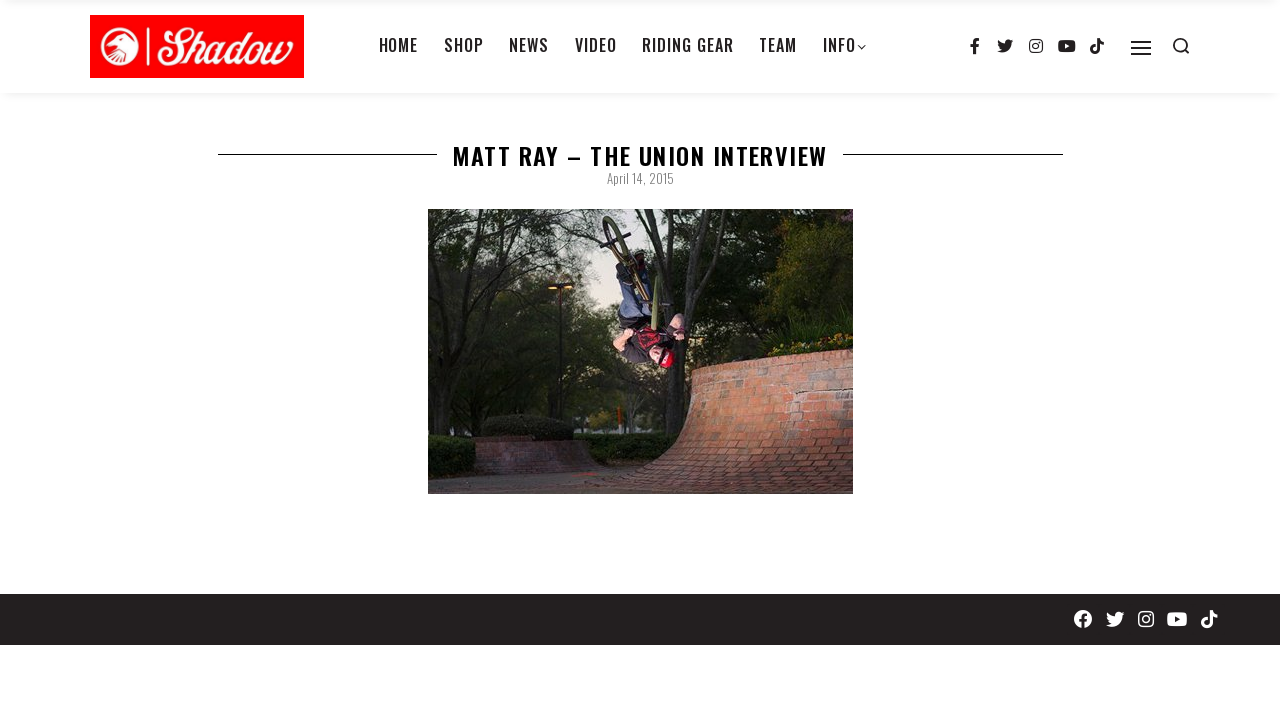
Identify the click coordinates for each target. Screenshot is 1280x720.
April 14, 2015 (640, 178)
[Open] (1141, 48)
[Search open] (1181, 46)
